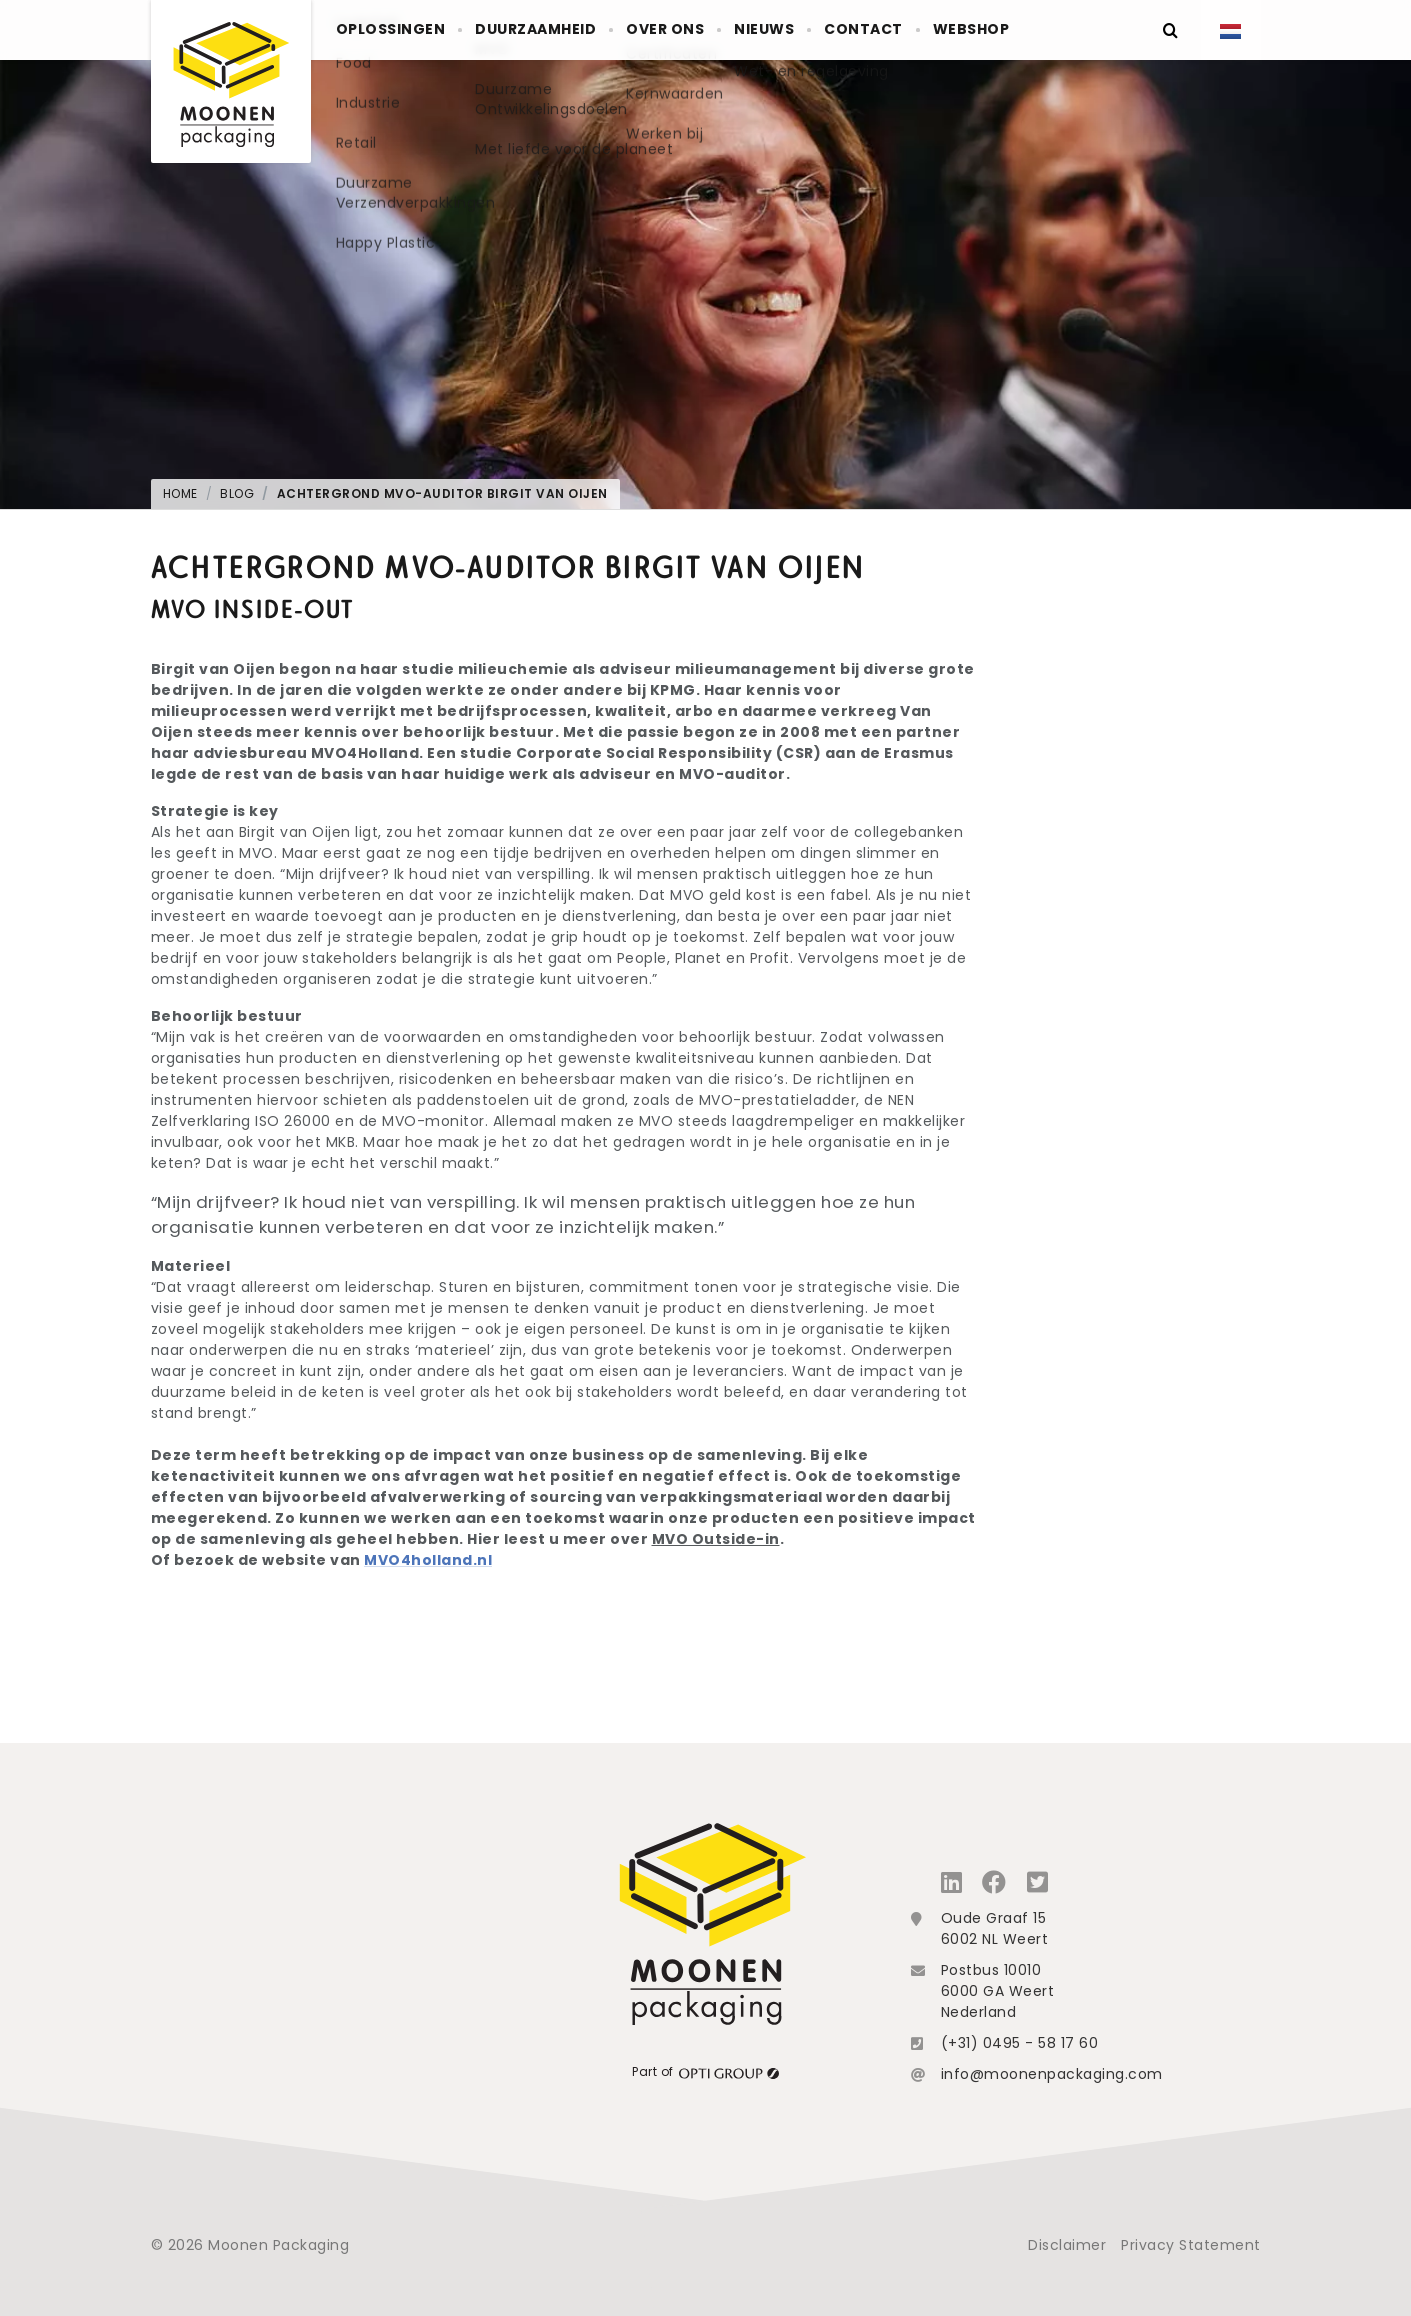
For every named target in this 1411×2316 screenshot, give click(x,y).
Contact (943, 30)
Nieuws (826, 30)
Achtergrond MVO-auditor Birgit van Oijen (442, 493)
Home (180, 493)
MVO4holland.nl (428, 1560)
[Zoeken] (1171, 30)
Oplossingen (399, 30)
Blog (237, 493)
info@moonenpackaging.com (1052, 2074)
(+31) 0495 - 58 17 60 (1020, 2043)
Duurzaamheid (562, 30)
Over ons (710, 30)
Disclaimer (1067, 2245)
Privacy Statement (1191, 2245)
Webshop (1068, 30)
